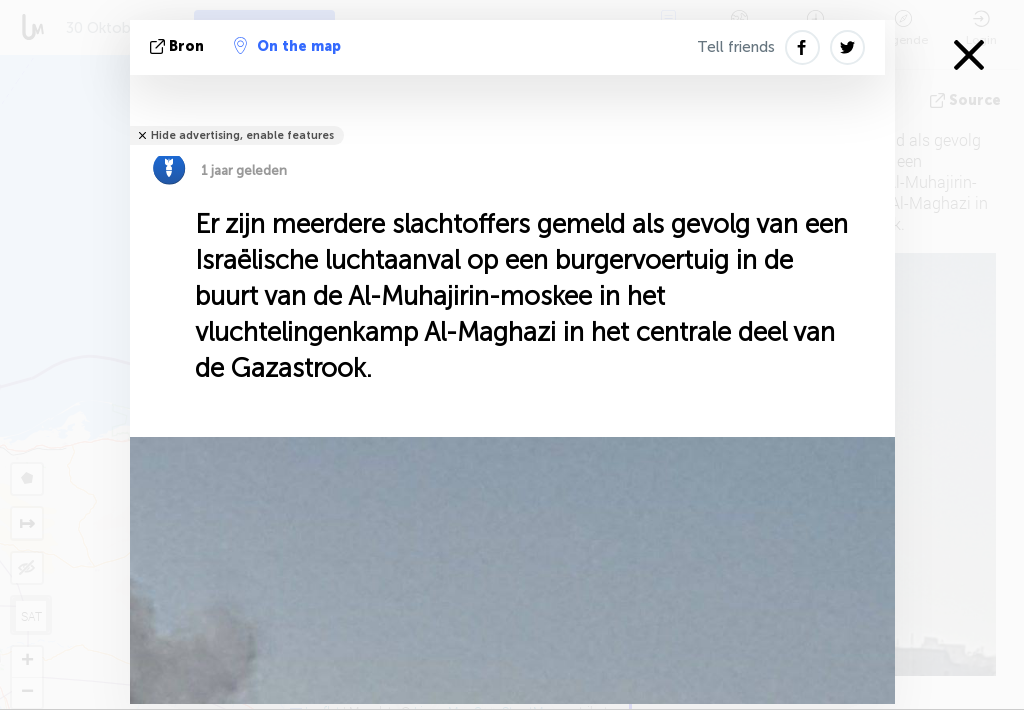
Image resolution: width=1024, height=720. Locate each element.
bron (179, 46)
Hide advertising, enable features (242, 135)
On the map (287, 46)
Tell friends (736, 47)
